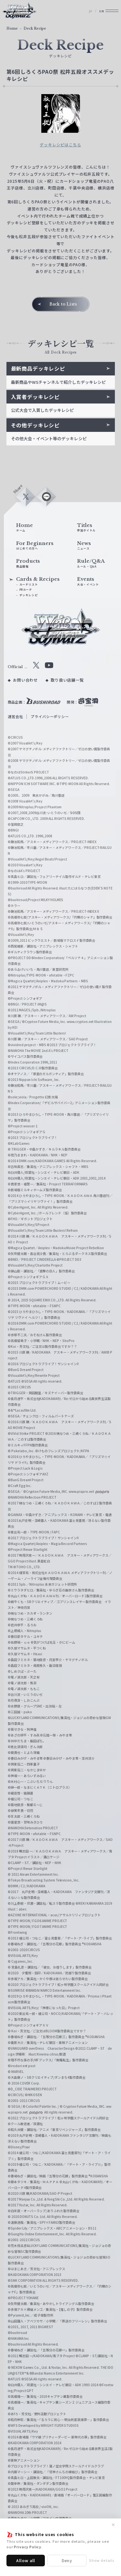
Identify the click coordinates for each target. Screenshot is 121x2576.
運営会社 (15, 732)
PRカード (28, 601)
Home (12, 28)
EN (96, 13)
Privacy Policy (27, 2546)
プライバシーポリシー (50, 732)
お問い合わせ (25, 696)
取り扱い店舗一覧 (67, 696)
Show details (102, 2560)
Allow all (25, 2560)
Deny (67, 2560)
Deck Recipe (35, 28)
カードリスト (31, 595)
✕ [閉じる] (113, 2524)
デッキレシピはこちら (60, 144)
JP (83, 13)
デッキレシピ (31, 607)
